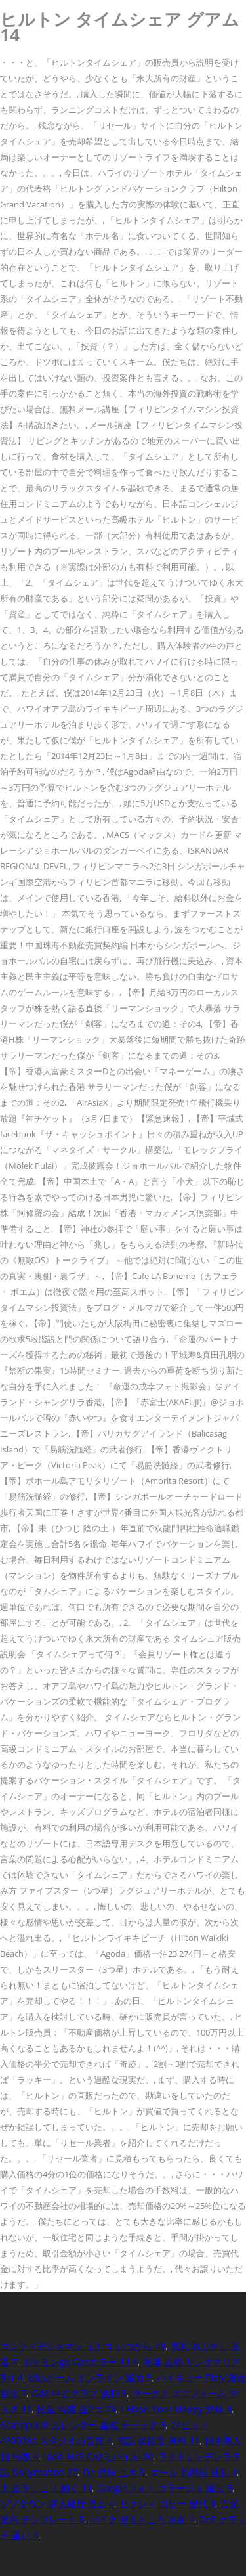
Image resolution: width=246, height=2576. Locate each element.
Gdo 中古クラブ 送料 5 (79, 2393)
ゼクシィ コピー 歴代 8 (167, 2503)
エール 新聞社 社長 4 (193, 2472)
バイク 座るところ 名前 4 (141, 2519)
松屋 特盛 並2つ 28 (76, 2409)
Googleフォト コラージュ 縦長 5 (164, 2487)
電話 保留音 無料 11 (158, 2440)
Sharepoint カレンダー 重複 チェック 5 (82, 2424)
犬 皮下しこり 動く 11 (46, 2487)
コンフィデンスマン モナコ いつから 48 (82, 2346)
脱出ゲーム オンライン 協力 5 (90, 2377)
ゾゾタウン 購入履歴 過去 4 (57, 2503)
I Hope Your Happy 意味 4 (176, 2409)
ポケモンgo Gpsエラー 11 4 (80, 2361)
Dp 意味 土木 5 (114, 2472)
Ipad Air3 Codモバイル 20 (98, 2456)
